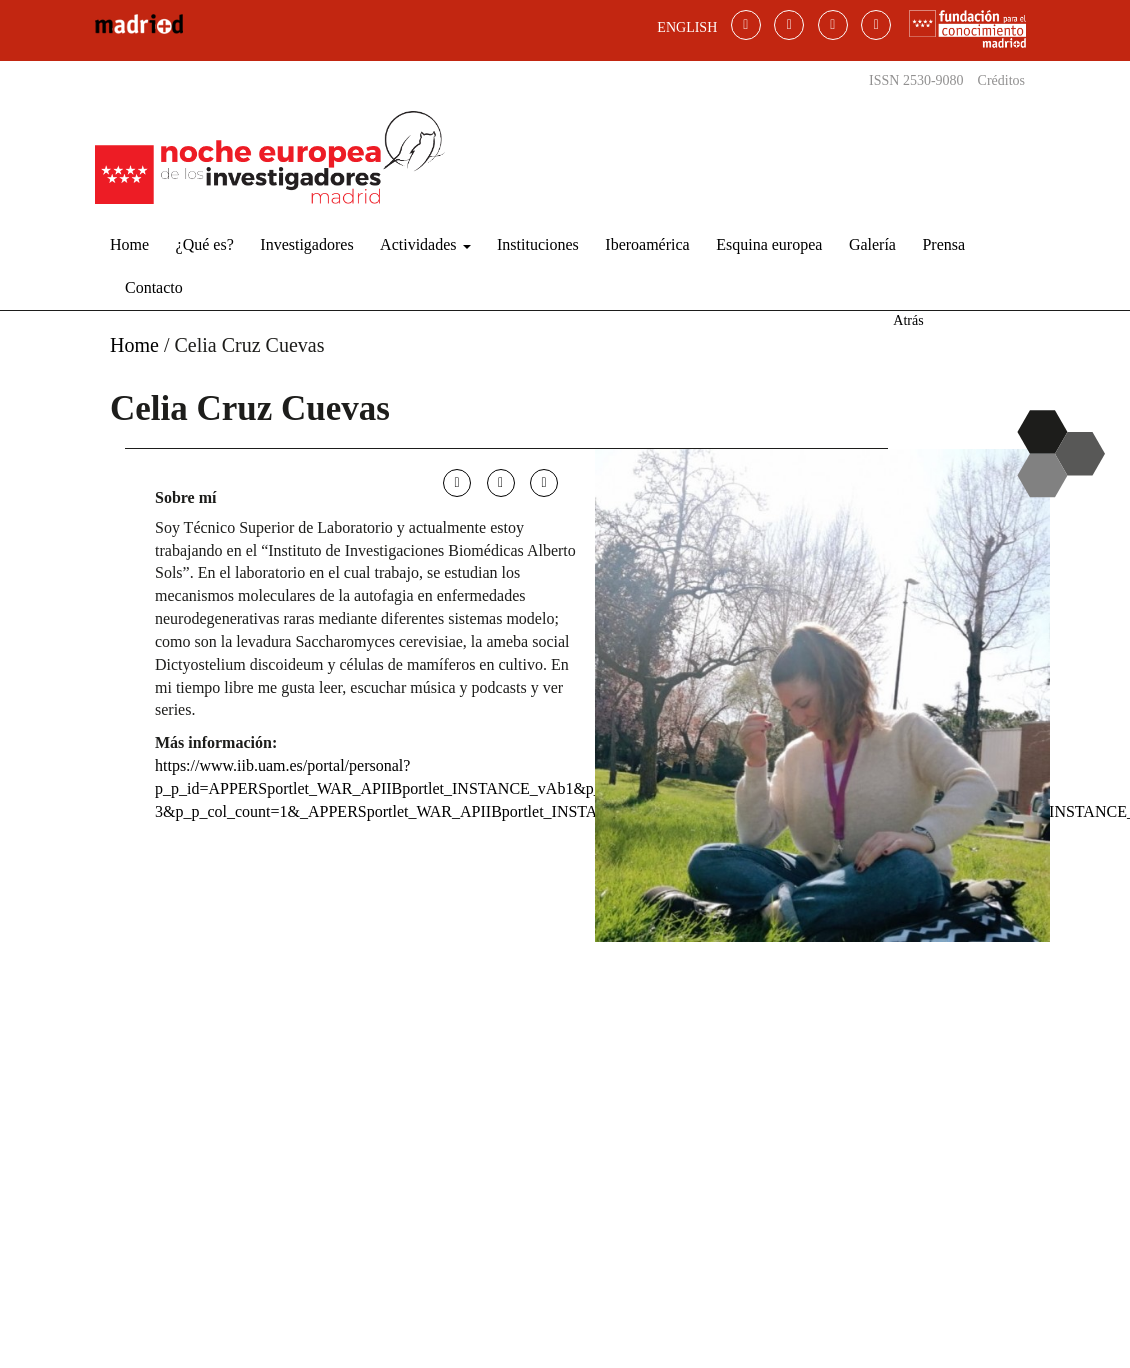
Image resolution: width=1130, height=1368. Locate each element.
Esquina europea (769, 244)
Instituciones (538, 244)
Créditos (1001, 80)
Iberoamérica (647, 244)
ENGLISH (687, 27)
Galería (872, 244)
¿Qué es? (205, 244)
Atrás (908, 320)
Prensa (943, 244)
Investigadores (306, 244)
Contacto (154, 287)
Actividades (425, 244)
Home (129, 244)
